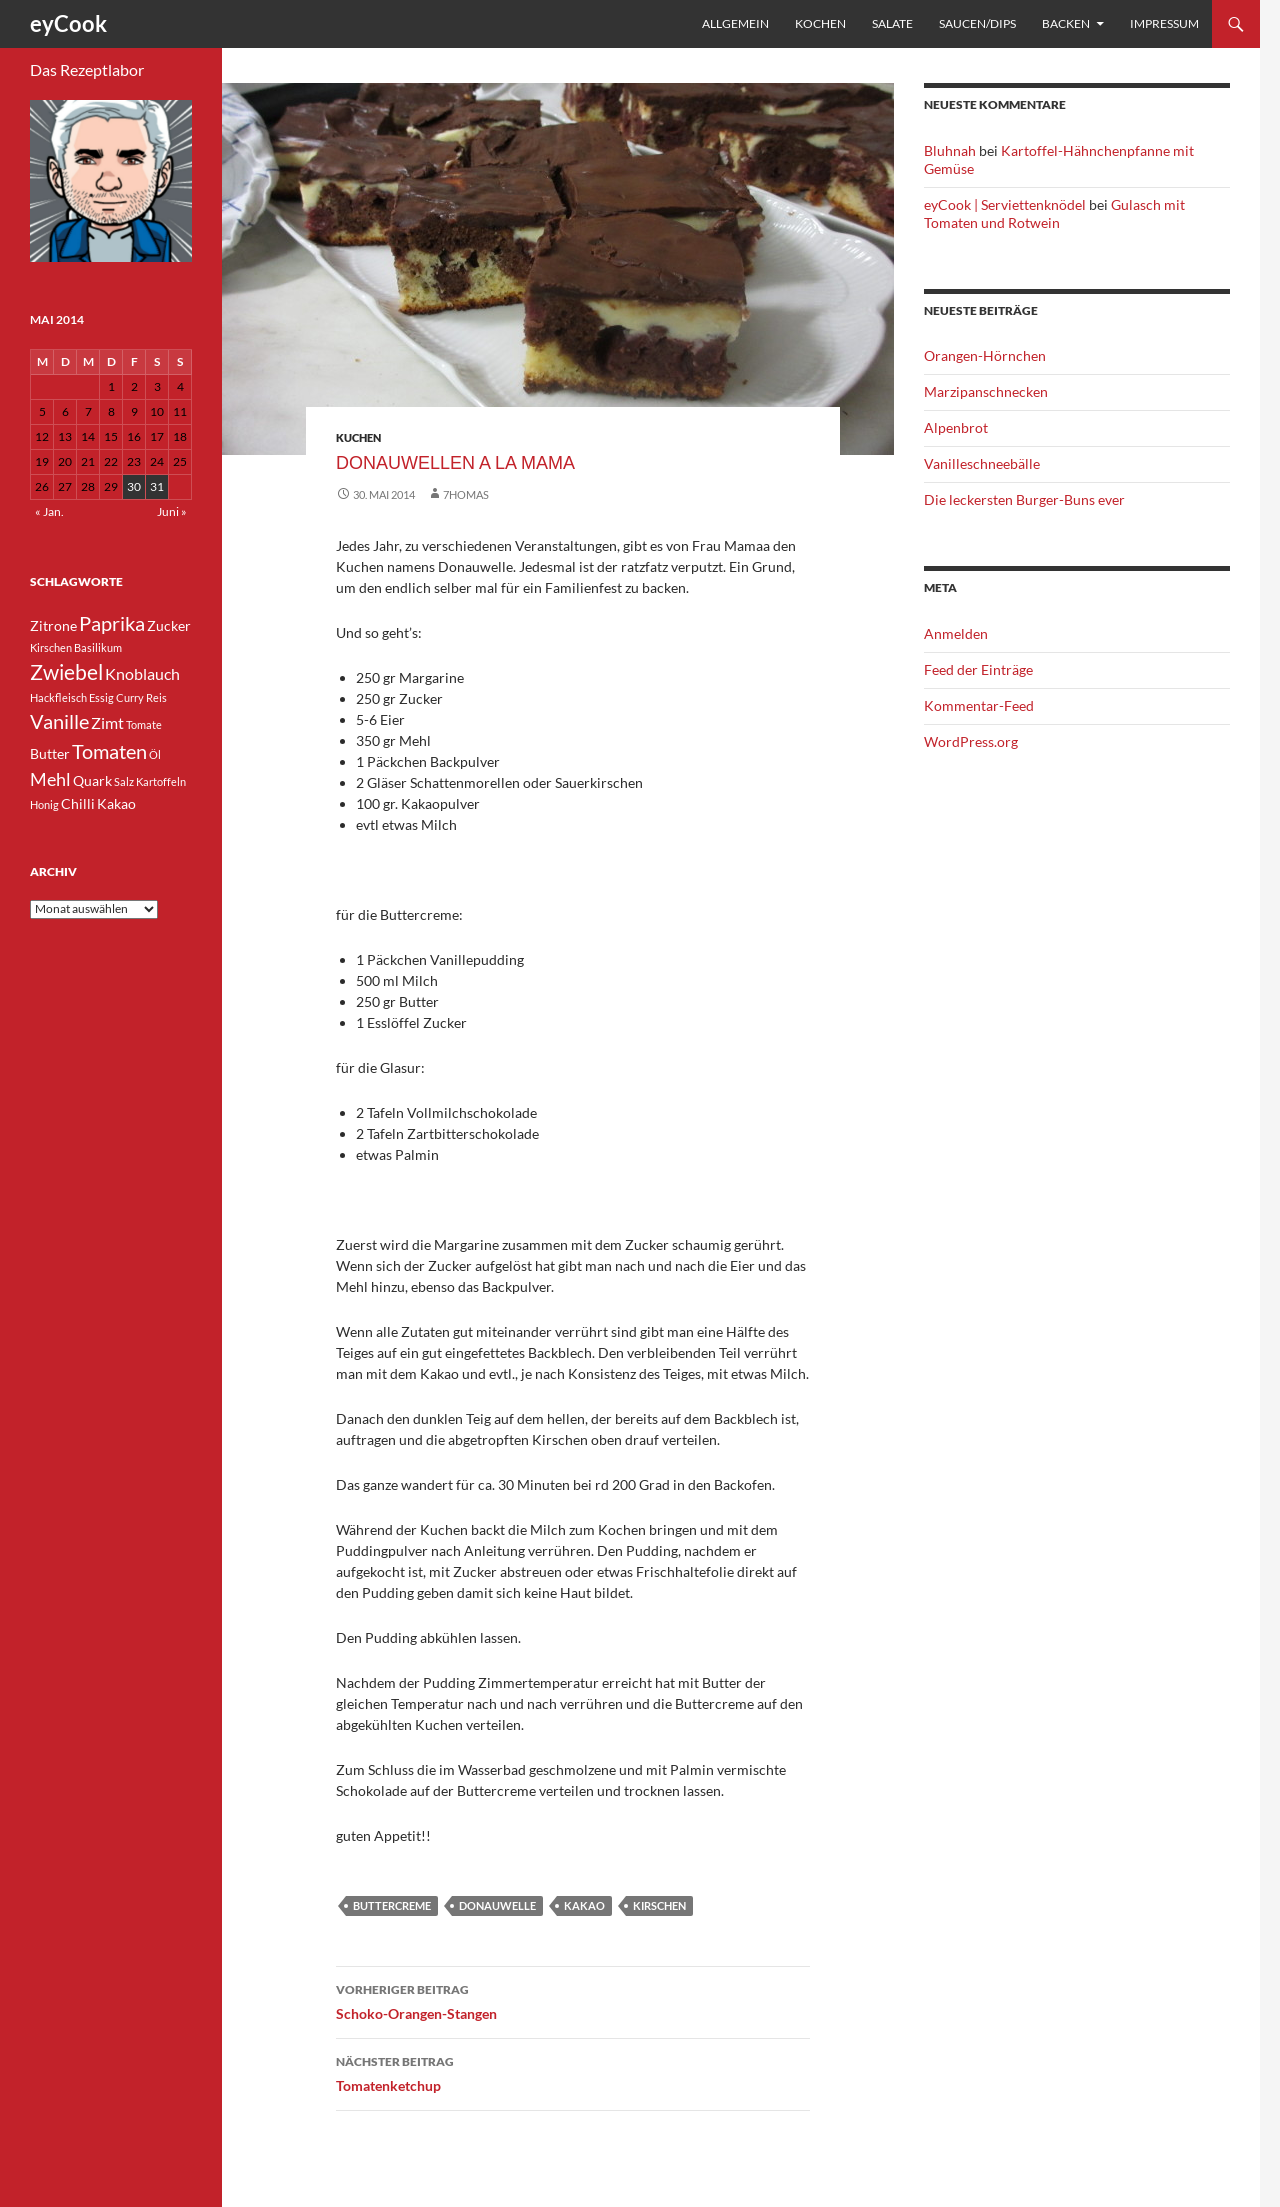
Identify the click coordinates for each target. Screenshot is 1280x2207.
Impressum (1164, 23)
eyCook (68, 23)
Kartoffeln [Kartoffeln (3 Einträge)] (161, 781)
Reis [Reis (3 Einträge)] (156, 697)
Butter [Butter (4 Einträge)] (50, 753)
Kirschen (659, 1905)
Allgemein (735, 23)
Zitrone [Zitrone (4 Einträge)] (53, 625)
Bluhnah (950, 150)
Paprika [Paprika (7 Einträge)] (112, 623)
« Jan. (49, 511)
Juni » (172, 511)
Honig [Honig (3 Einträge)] (44, 804)
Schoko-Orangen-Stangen (573, 2000)
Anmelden (956, 633)
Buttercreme (392, 1905)
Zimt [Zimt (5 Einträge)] (107, 722)
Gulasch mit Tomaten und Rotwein (1054, 213)
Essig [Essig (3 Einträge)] (101, 697)
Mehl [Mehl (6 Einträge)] (50, 779)
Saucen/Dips (977, 23)
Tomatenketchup (573, 2072)
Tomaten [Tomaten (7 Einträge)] (109, 751)
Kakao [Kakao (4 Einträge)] (116, 803)
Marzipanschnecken (986, 391)
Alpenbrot (956, 427)
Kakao (584, 1905)
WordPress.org (971, 741)
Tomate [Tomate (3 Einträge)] (144, 724)
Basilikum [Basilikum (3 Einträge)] (98, 647)
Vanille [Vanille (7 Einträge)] (59, 721)
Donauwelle (497, 1905)
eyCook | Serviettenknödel (1005, 204)
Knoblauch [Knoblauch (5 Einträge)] (142, 673)
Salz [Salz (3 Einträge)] (124, 781)
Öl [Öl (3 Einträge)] (155, 754)
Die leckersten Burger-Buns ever (1024, 499)
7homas (466, 494)
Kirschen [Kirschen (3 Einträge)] (51, 647)
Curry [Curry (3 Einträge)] (130, 697)
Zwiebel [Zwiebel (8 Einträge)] (66, 672)
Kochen (820, 23)
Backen (1066, 23)
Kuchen (358, 437)
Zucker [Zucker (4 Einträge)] (169, 625)
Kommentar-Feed (979, 705)
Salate (892, 23)
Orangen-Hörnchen (985, 355)
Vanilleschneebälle (982, 463)
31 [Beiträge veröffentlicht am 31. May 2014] (157, 486)
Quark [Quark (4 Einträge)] (92, 780)
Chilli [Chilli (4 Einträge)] (78, 803)
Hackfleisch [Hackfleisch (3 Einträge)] (58, 697)
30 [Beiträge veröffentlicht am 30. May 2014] (134, 486)
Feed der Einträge (978, 669)
